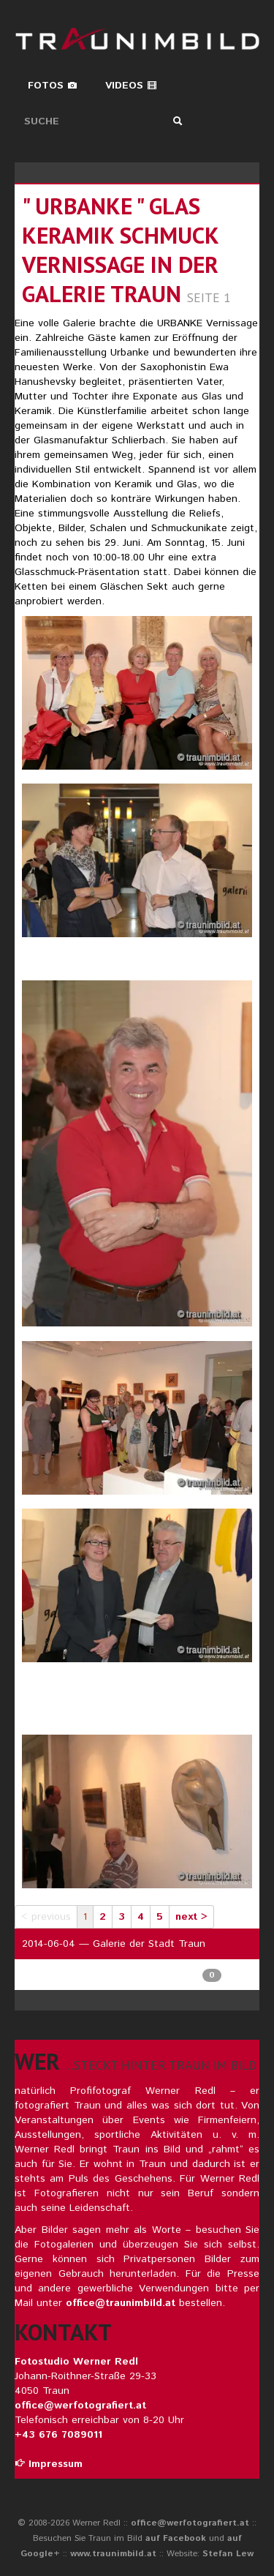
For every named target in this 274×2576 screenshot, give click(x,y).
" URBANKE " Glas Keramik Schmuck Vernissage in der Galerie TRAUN (120, 250)
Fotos (52, 85)
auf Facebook (175, 2538)
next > (191, 1917)
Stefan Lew (228, 2553)
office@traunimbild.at (120, 2303)
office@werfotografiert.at (80, 2405)
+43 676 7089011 (58, 2434)
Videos (131, 85)
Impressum (49, 2464)
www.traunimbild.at (113, 2553)
